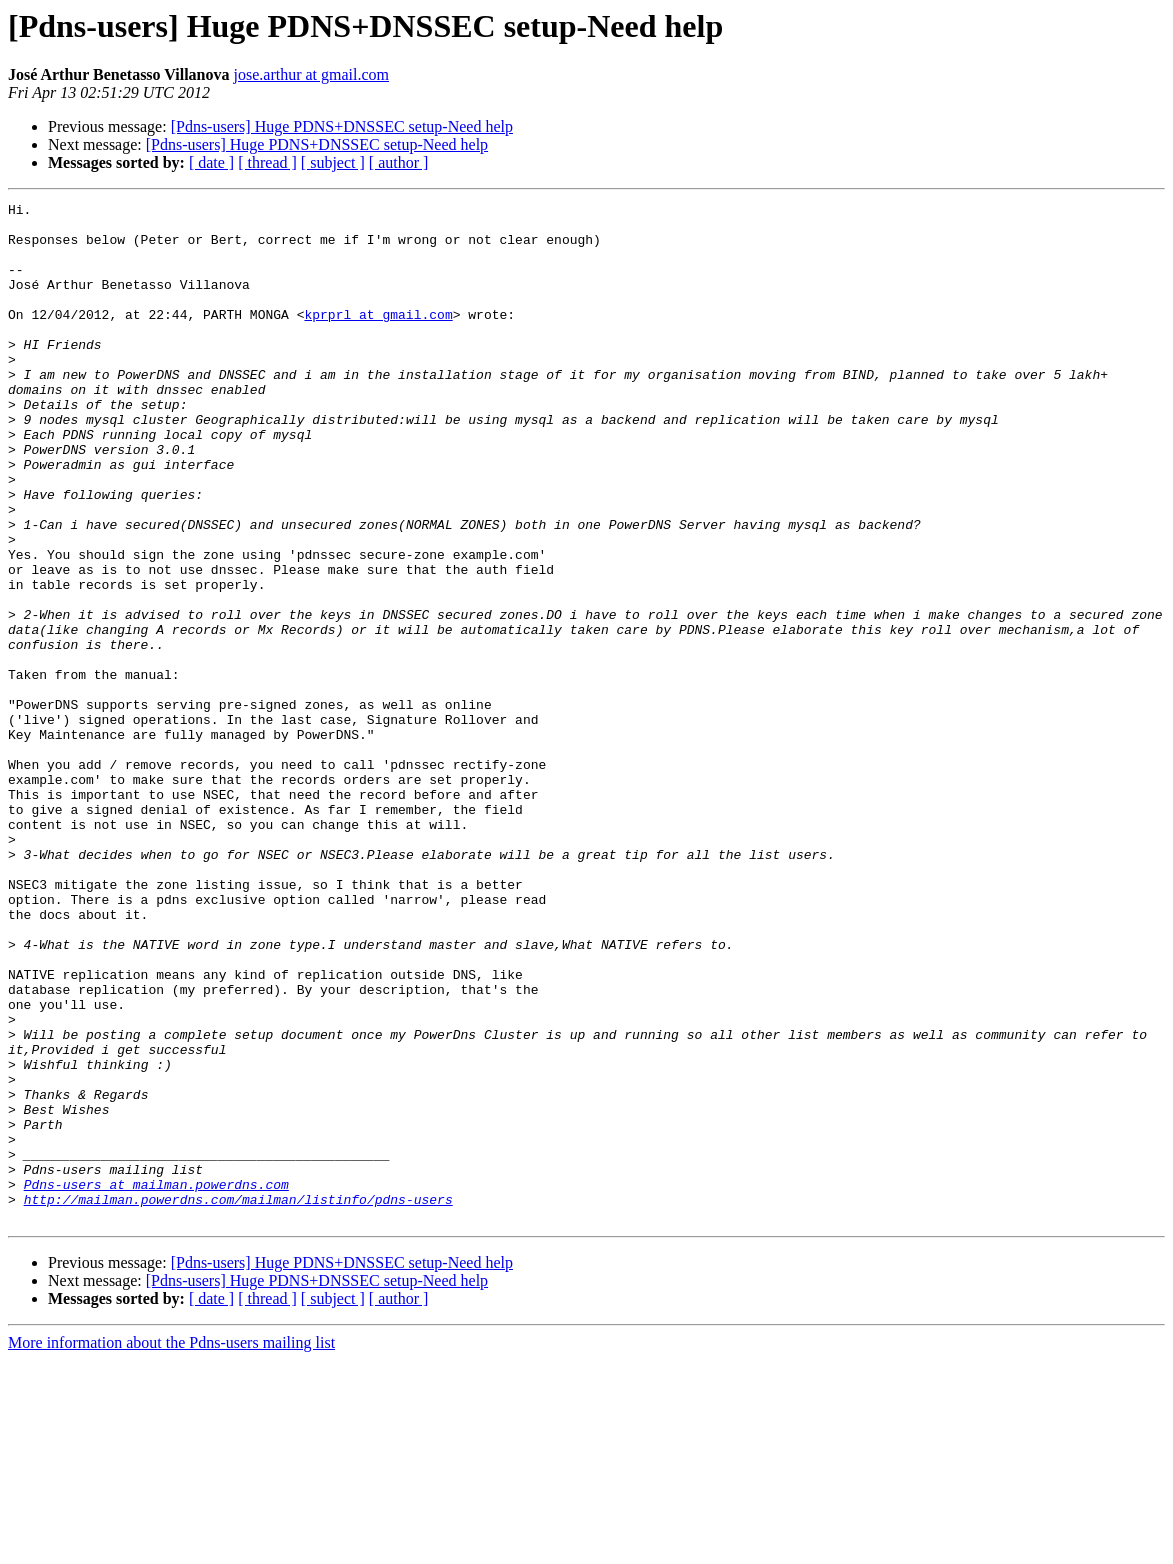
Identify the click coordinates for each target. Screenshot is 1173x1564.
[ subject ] (333, 162)
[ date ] (211, 162)
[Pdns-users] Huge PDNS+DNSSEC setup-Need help (342, 126)
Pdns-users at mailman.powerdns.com (156, 1382)
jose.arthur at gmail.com (312, 74)
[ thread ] (267, 162)
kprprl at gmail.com (378, 338)
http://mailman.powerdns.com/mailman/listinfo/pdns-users (238, 1400)
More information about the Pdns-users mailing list (171, 1546)
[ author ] (399, 162)
